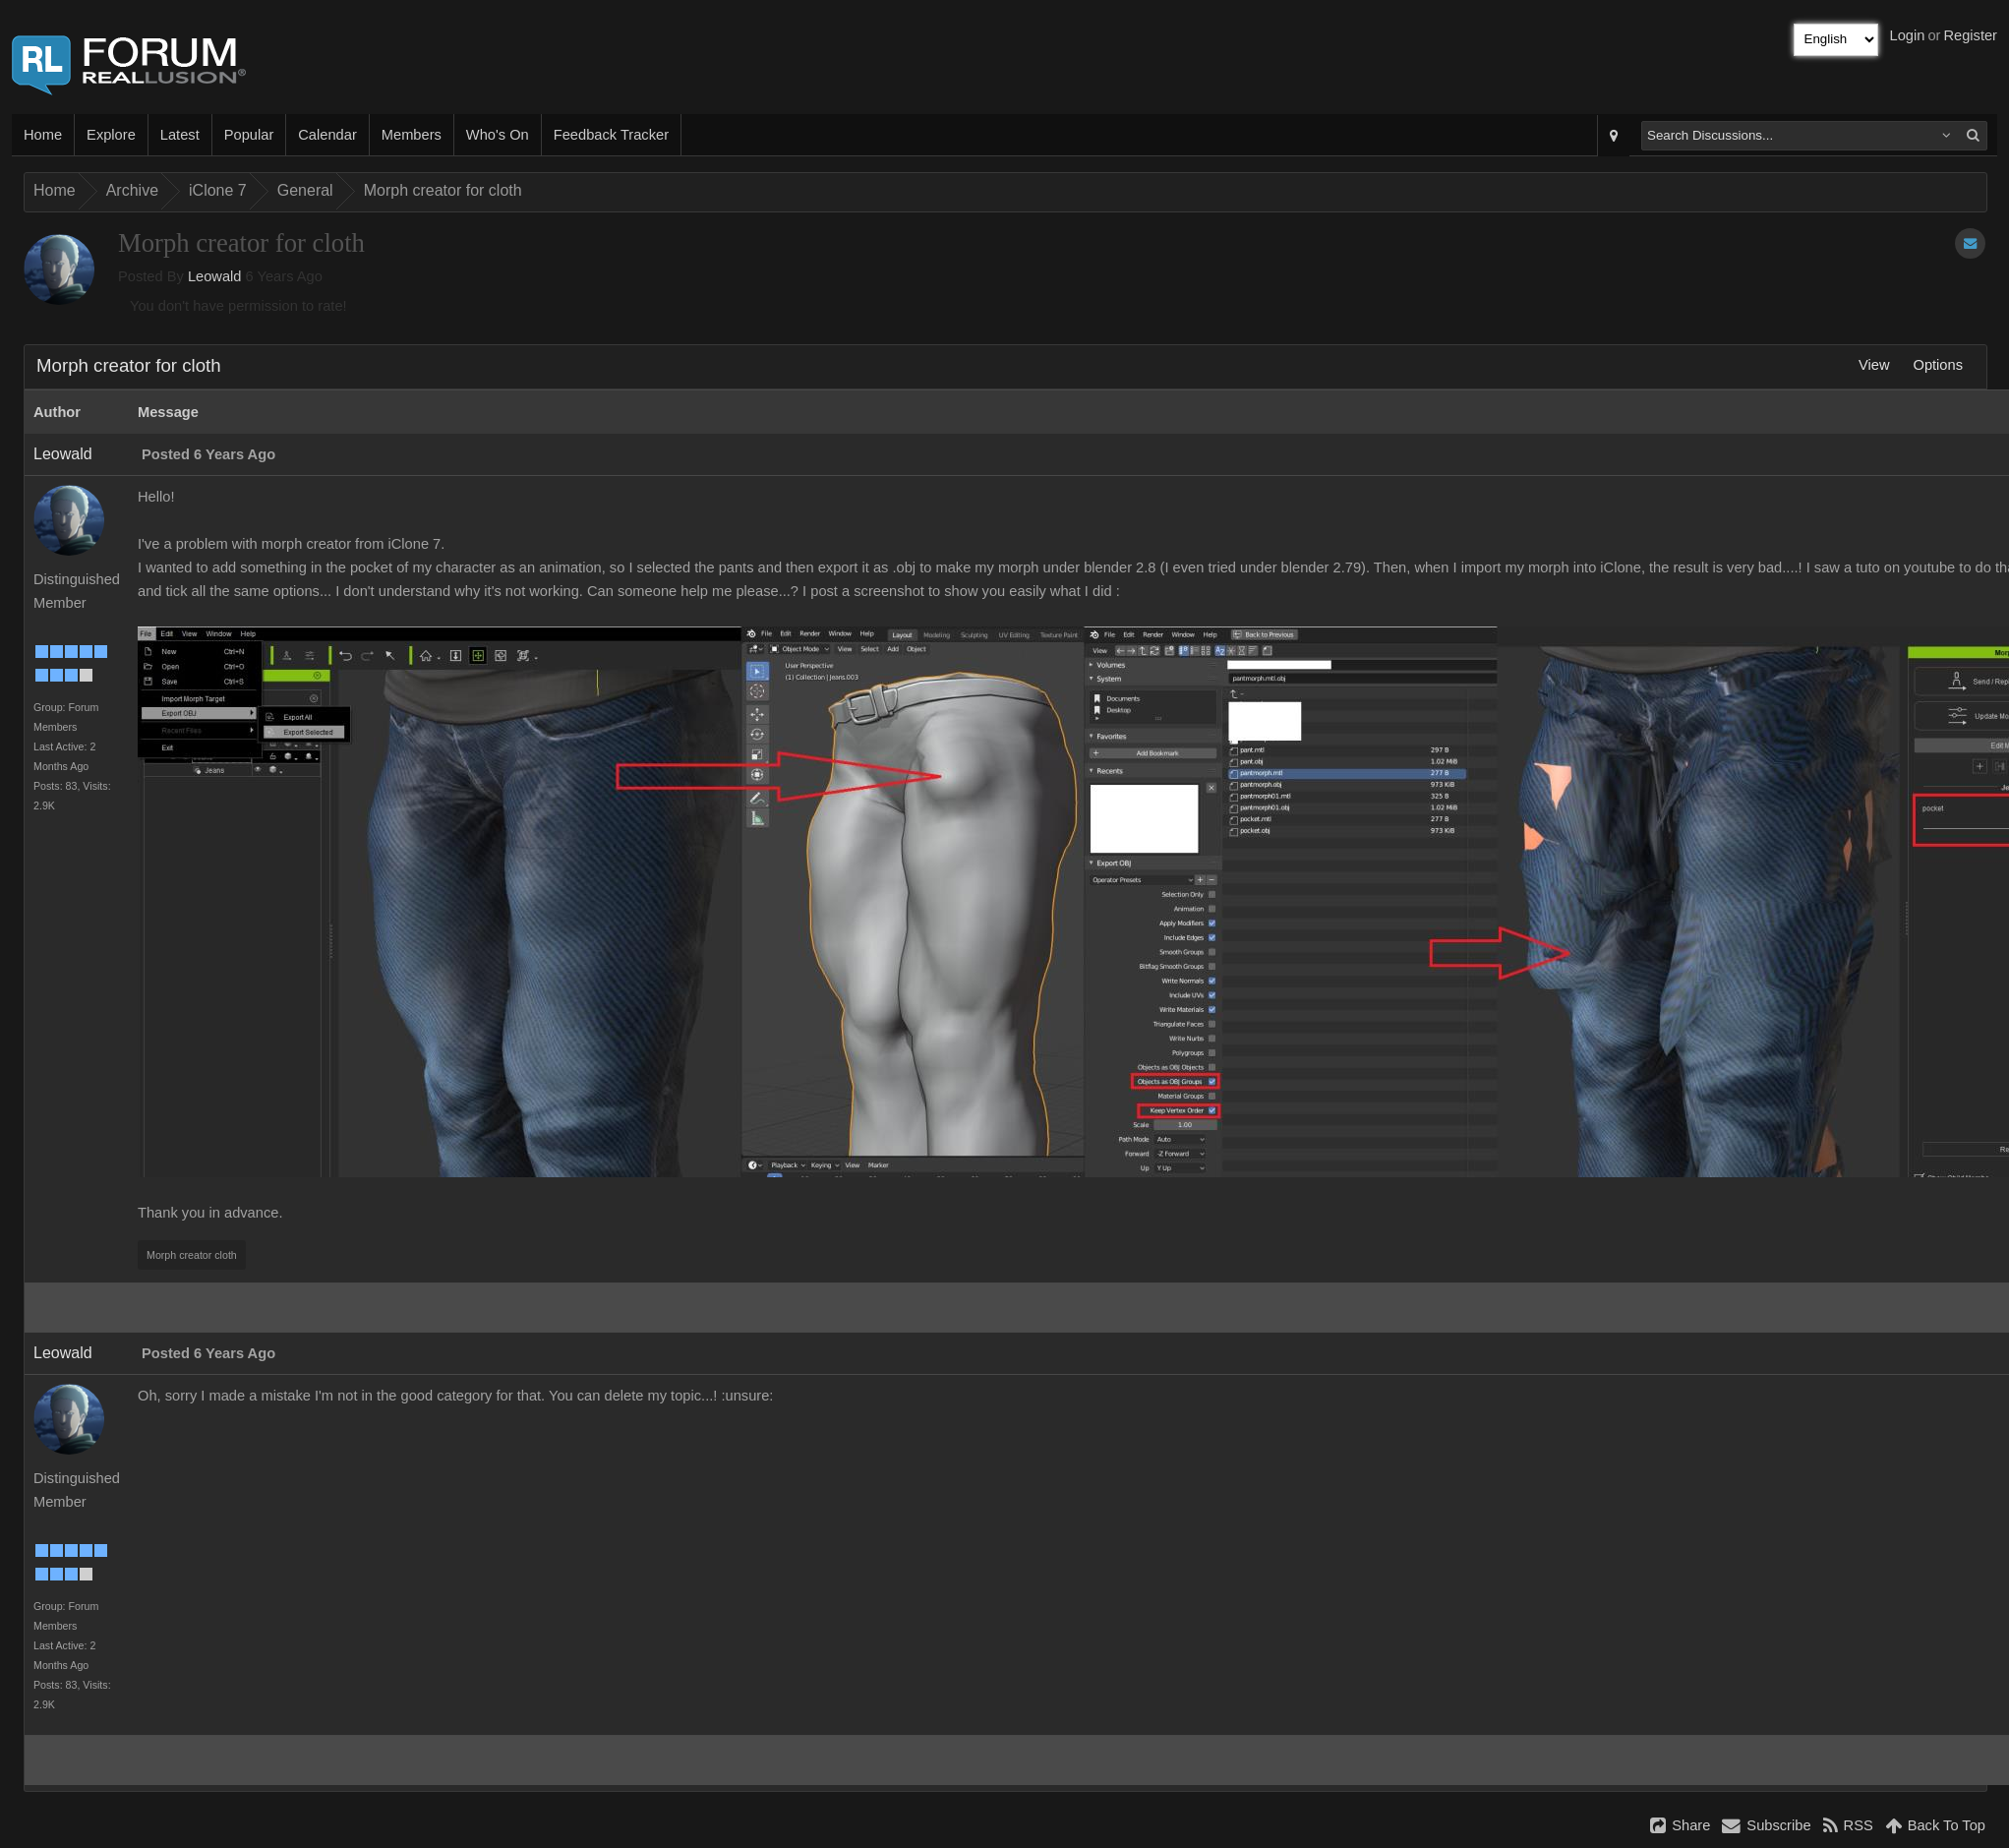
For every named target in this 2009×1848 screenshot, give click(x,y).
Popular (249, 134)
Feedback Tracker (611, 134)
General (305, 190)
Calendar (327, 134)
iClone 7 (218, 190)
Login (1907, 35)
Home (43, 134)
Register (1970, 35)
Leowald (215, 276)
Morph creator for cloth (443, 190)
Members (411, 134)
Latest (179, 134)
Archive (132, 190)
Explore (111, 134)
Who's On (497, 134)
